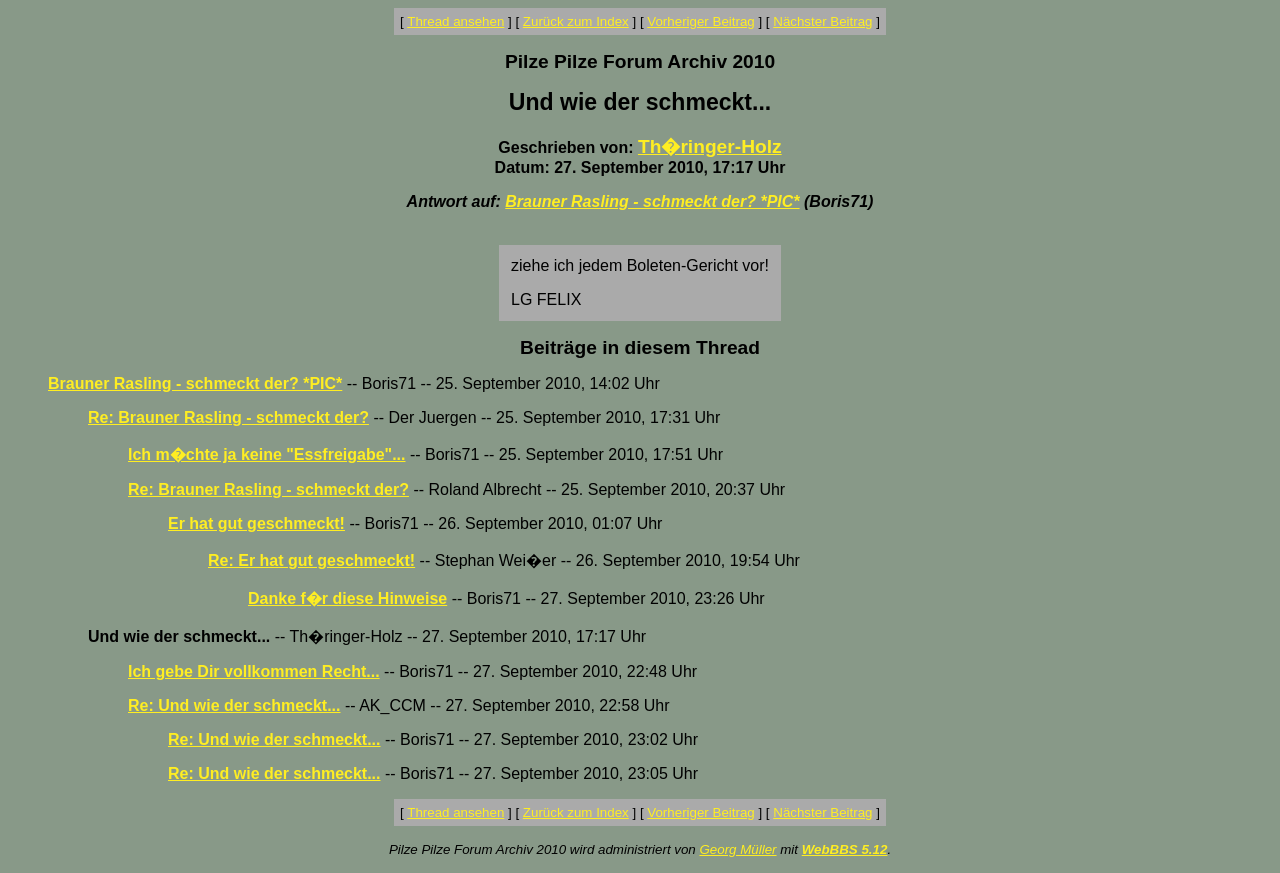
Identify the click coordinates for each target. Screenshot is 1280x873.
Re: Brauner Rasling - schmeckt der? (228, 417)
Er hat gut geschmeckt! (256, 523)
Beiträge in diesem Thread (640, 347)
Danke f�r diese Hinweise (347, 598)
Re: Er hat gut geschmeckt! (311, 560)
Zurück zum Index (576, 21)
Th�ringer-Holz (710, 146)
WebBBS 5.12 (845, 849)
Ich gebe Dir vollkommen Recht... (254, 671)
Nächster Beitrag (822, 21)
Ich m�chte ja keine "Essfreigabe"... (267, 454)
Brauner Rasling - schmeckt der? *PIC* (652, 201)
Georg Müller (737, 849)
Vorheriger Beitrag (700, 21)
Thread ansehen (455, 21)
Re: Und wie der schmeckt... (234, 705)
